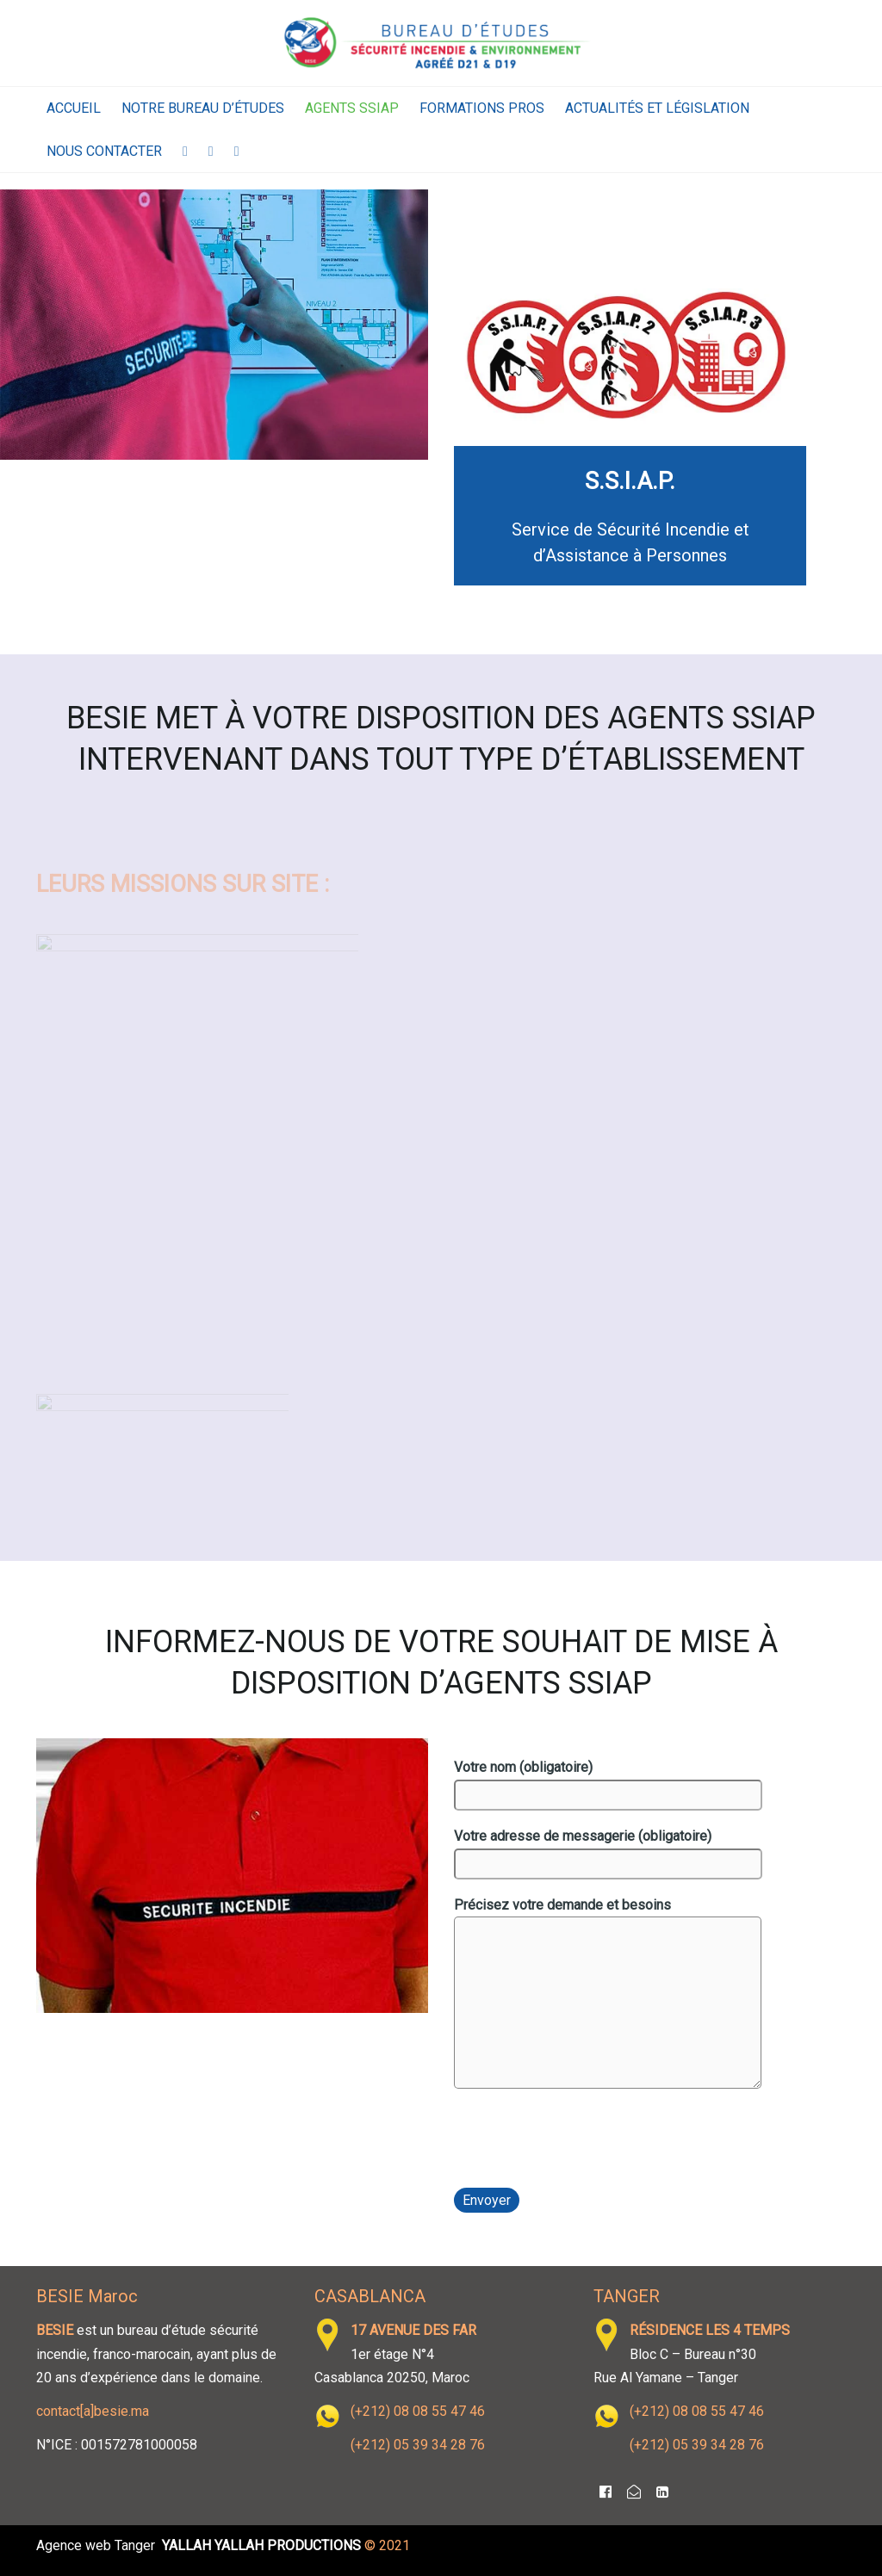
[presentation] (585, 2143)
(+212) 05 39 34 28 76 (418, 2445)
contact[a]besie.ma (92, 2411)
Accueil (74, 108)
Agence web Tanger (95, 2545)
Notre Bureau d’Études (202, 108)
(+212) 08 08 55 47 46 (418, 2411)
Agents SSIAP (352, 108)
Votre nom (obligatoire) (608, 1784)
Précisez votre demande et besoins (607, 1996)
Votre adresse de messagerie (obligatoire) (608, 1853)
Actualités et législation (657, 108)
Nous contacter (104, 151)
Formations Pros (481, 108)
